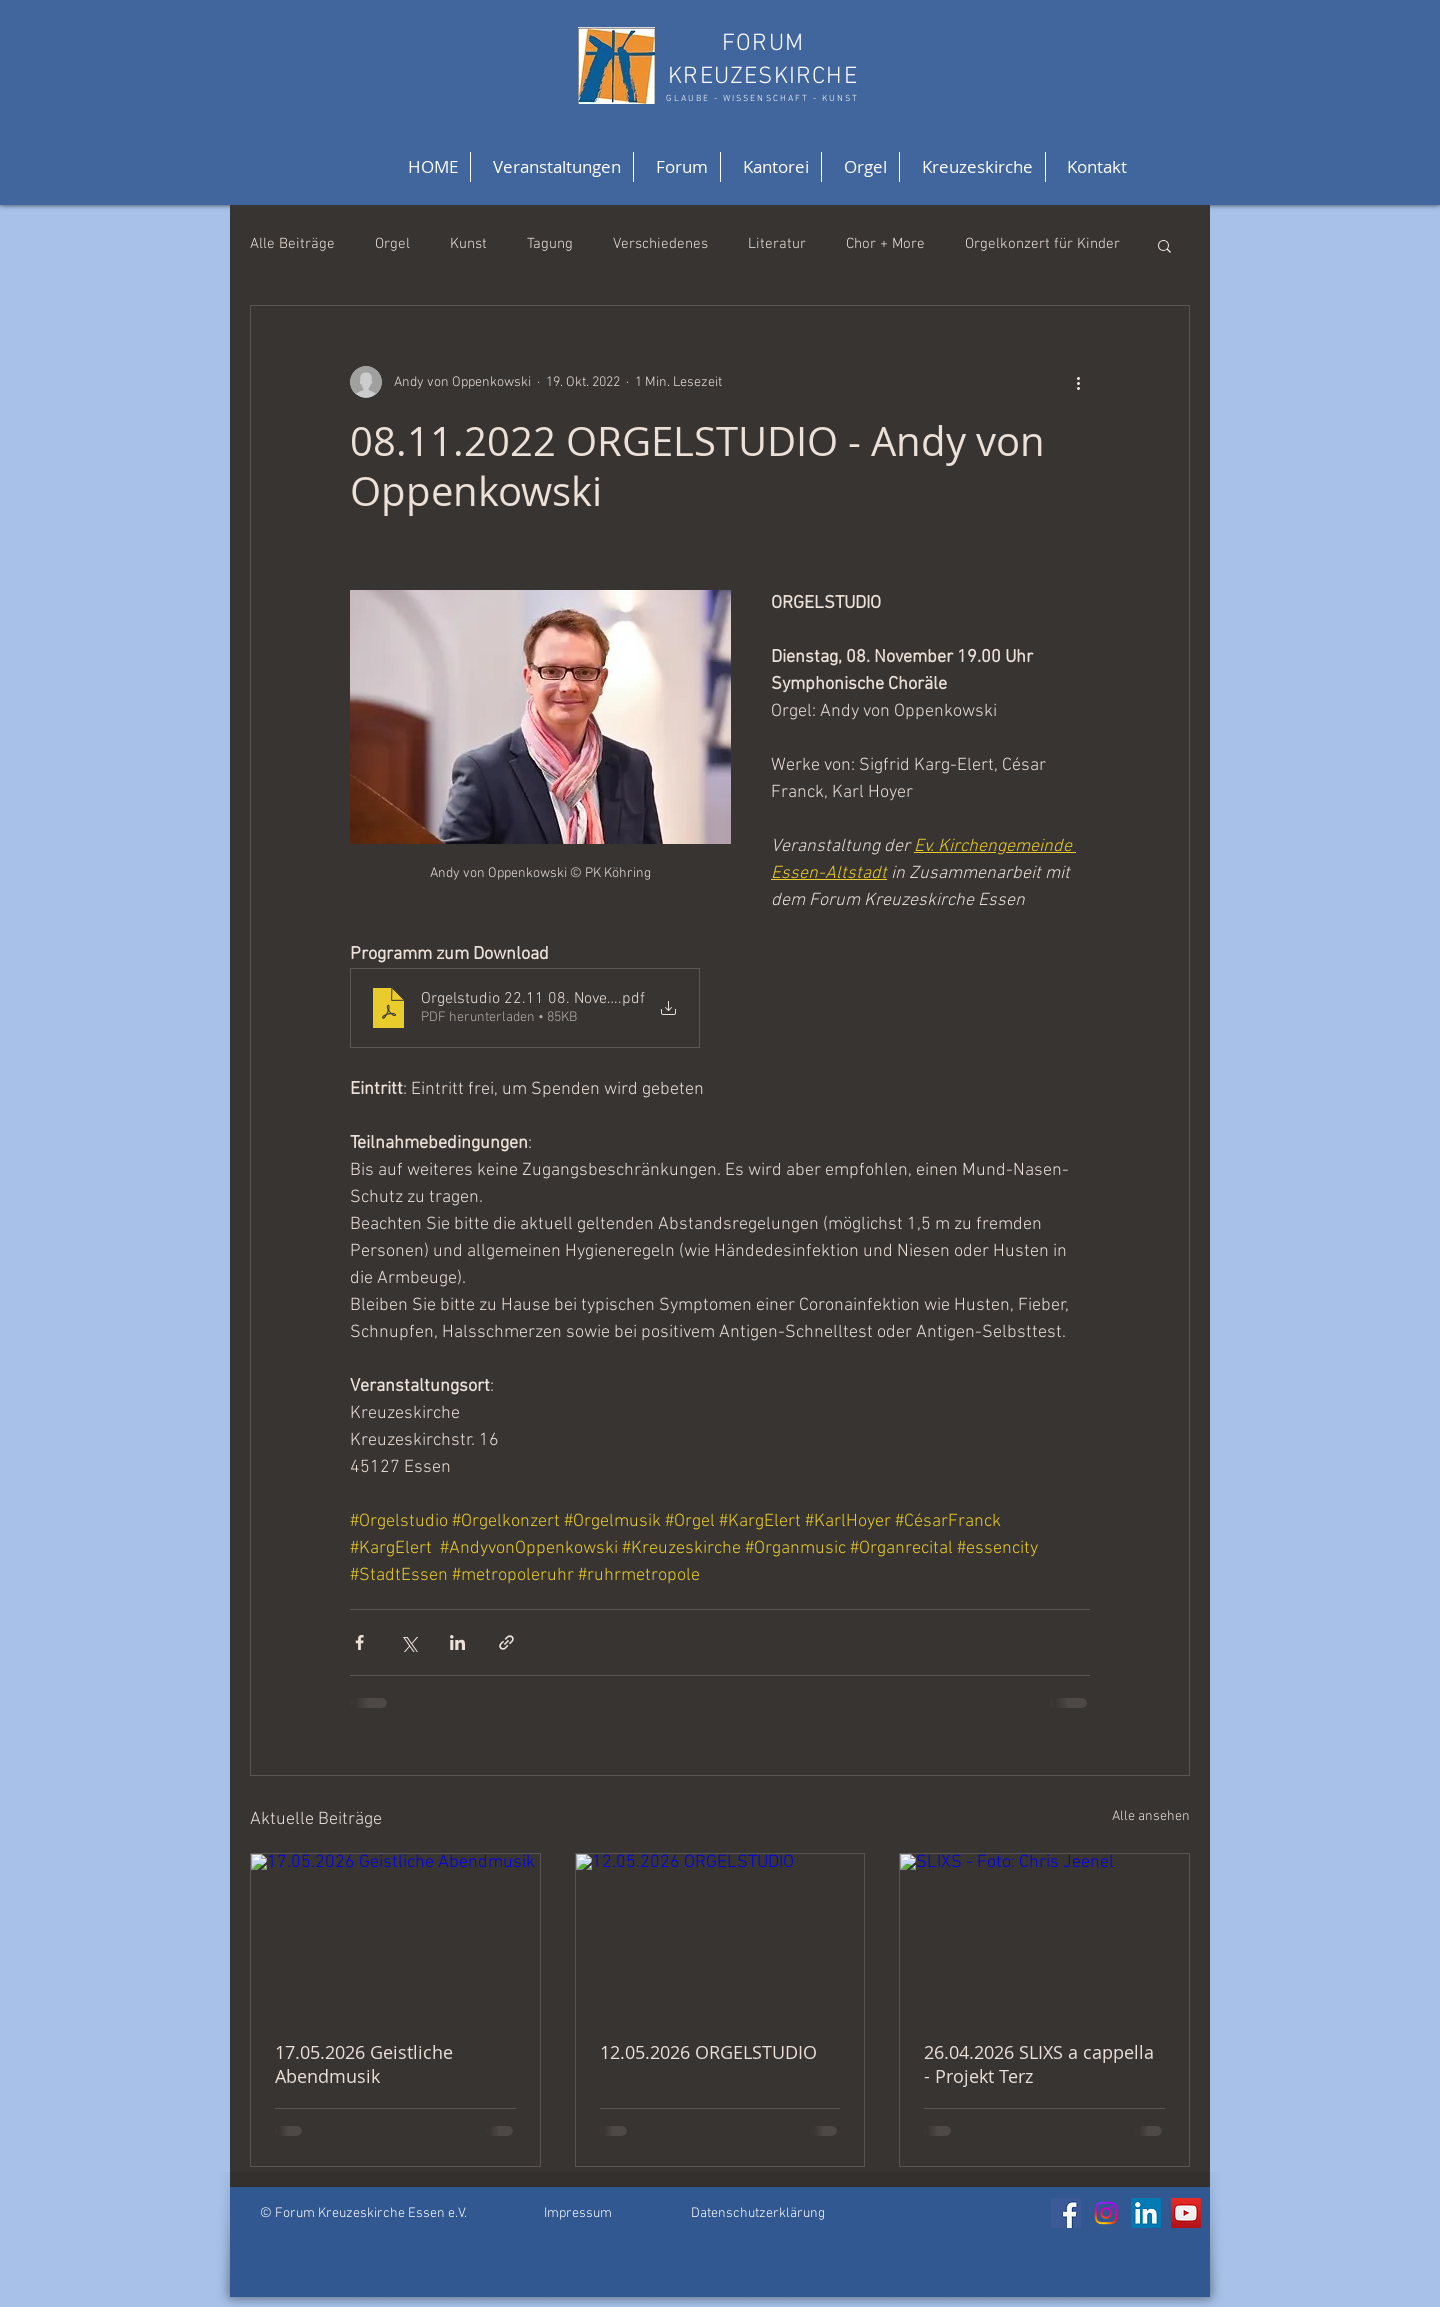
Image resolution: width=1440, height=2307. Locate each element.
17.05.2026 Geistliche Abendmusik (364, 2064)
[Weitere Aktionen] (1078, 382)
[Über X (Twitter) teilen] (408, 1642)
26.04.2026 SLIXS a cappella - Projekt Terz (1039, 2064)
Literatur (777, 244)
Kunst (468, 244)
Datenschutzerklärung (758, 2213)
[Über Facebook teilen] (359, 1642)
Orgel (392, 244)
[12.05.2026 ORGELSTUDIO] (720, 1935)
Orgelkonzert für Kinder (1042, 244)
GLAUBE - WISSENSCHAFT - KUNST (762, 98)
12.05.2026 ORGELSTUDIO (708, 2052)
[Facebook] (1066, 2213)
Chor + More (885, 244)
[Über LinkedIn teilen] (457, 1642)
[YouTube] (1186, 2213)
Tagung (550, 244)
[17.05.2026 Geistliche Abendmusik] (395, 1935)
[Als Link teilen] (506, 1642)
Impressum (578, 2213)
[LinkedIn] (1146, 2213)
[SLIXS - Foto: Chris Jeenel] (1044, 1935)
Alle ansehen (1151, 1816)
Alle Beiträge (292, 244)
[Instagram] (1106, 2213)
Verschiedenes (660, 244)
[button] (1164, 245)
